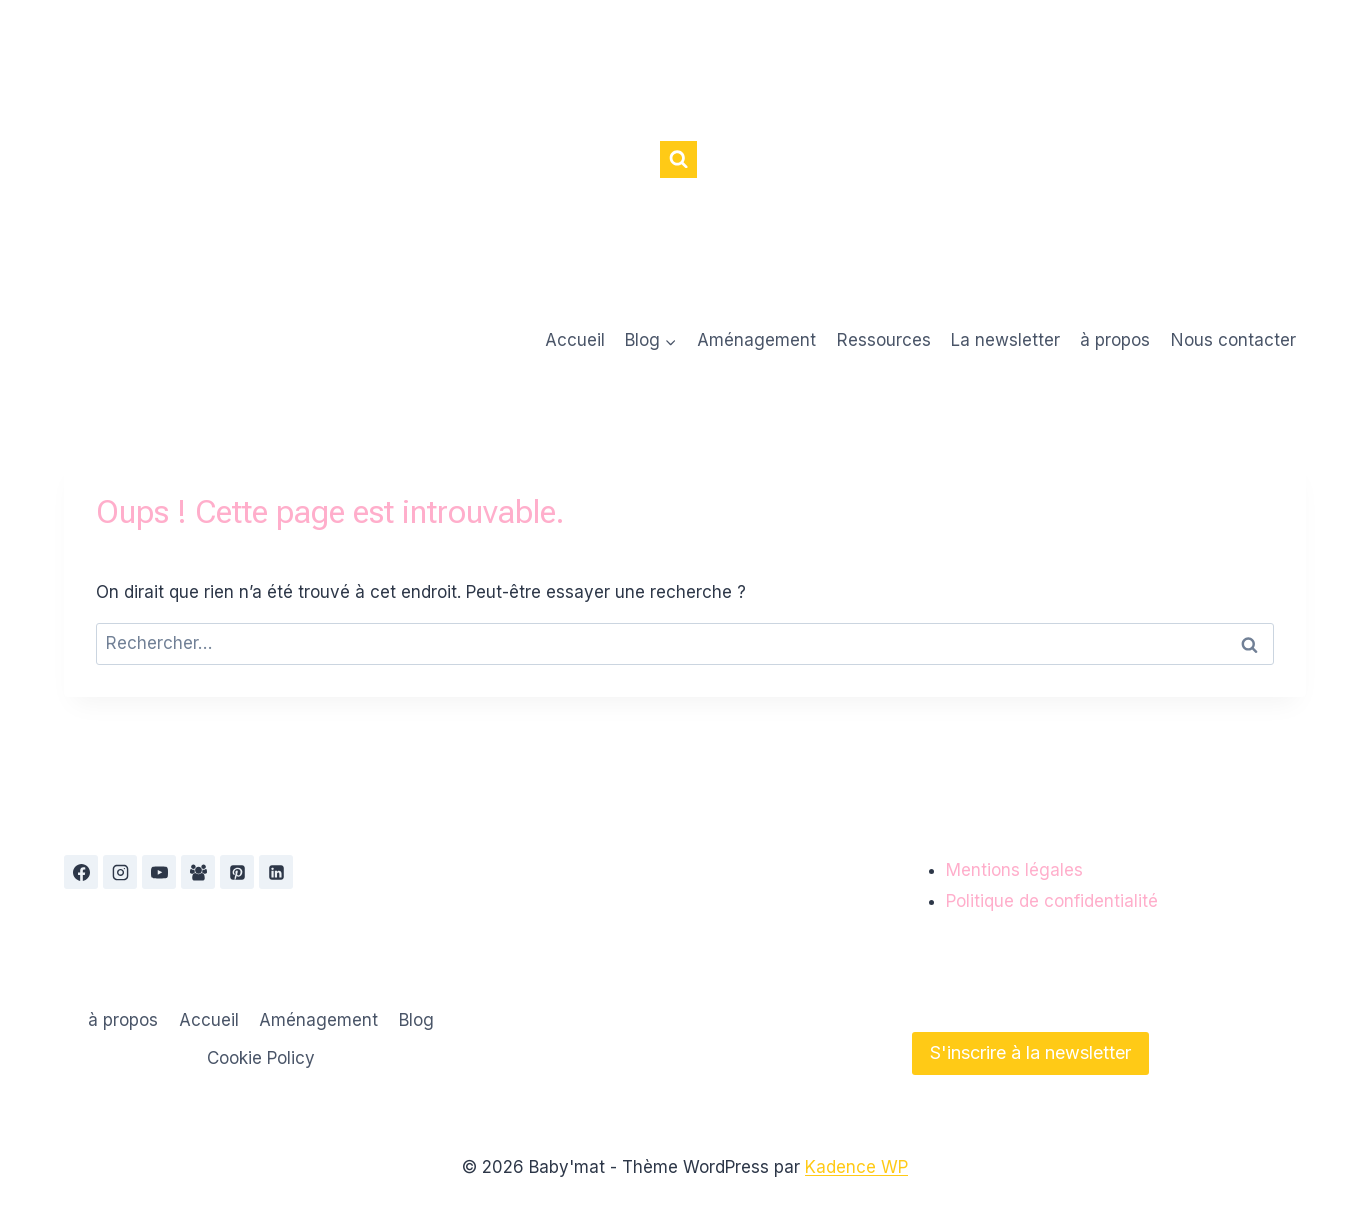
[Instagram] (120, 872)
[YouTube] (159, 872)
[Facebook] (81, 872)
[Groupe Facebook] (198, 872)
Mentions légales (1014, 870)
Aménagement (756, 340)
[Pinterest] (237, 872)
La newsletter (1005, 340)
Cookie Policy (261, 1058)
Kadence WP (856, 1167)
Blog (416, 1020)
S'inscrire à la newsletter (1030, 1052)
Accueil (575, 340)
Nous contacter (1233, 340)
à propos (1115, 340)
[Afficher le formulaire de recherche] (678, 159)
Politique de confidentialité (1052, 901)
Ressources (884, 340)
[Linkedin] (276, 872)
